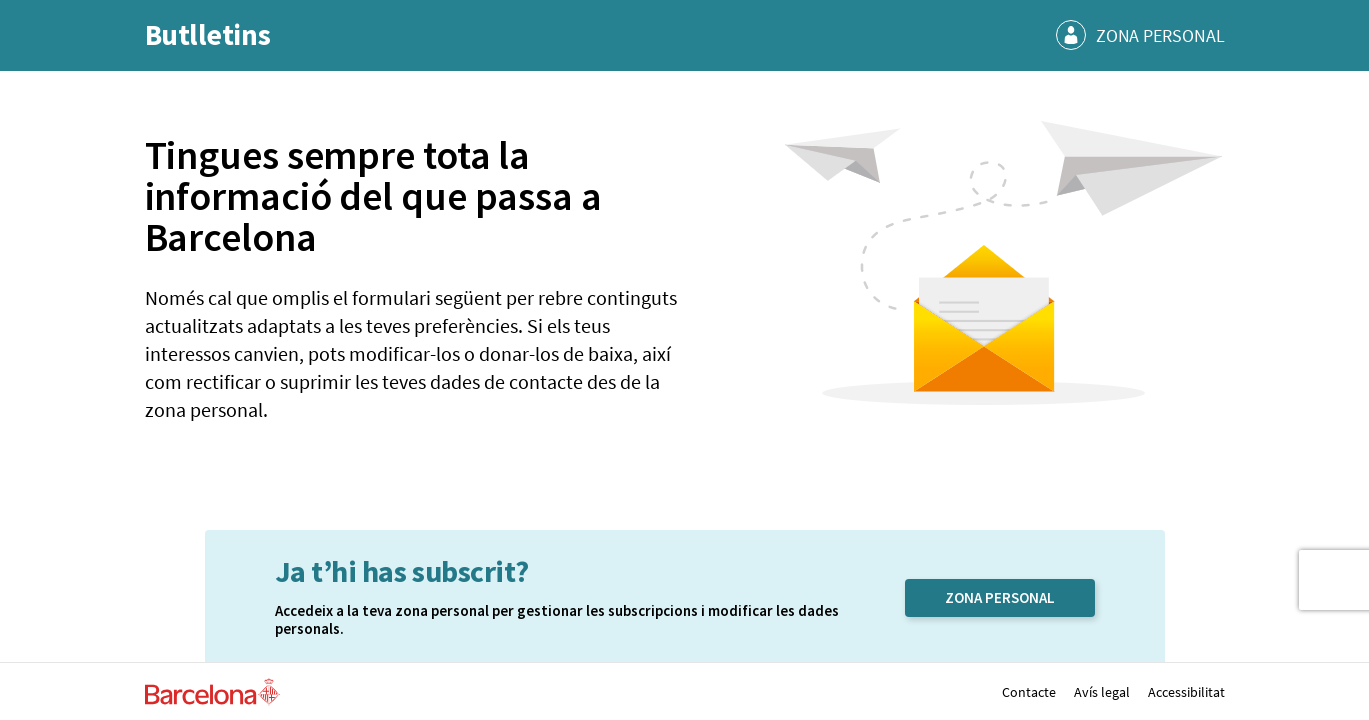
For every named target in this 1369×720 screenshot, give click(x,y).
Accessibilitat (1186, 692)
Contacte (1029, 692)
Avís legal (1102, 692)
